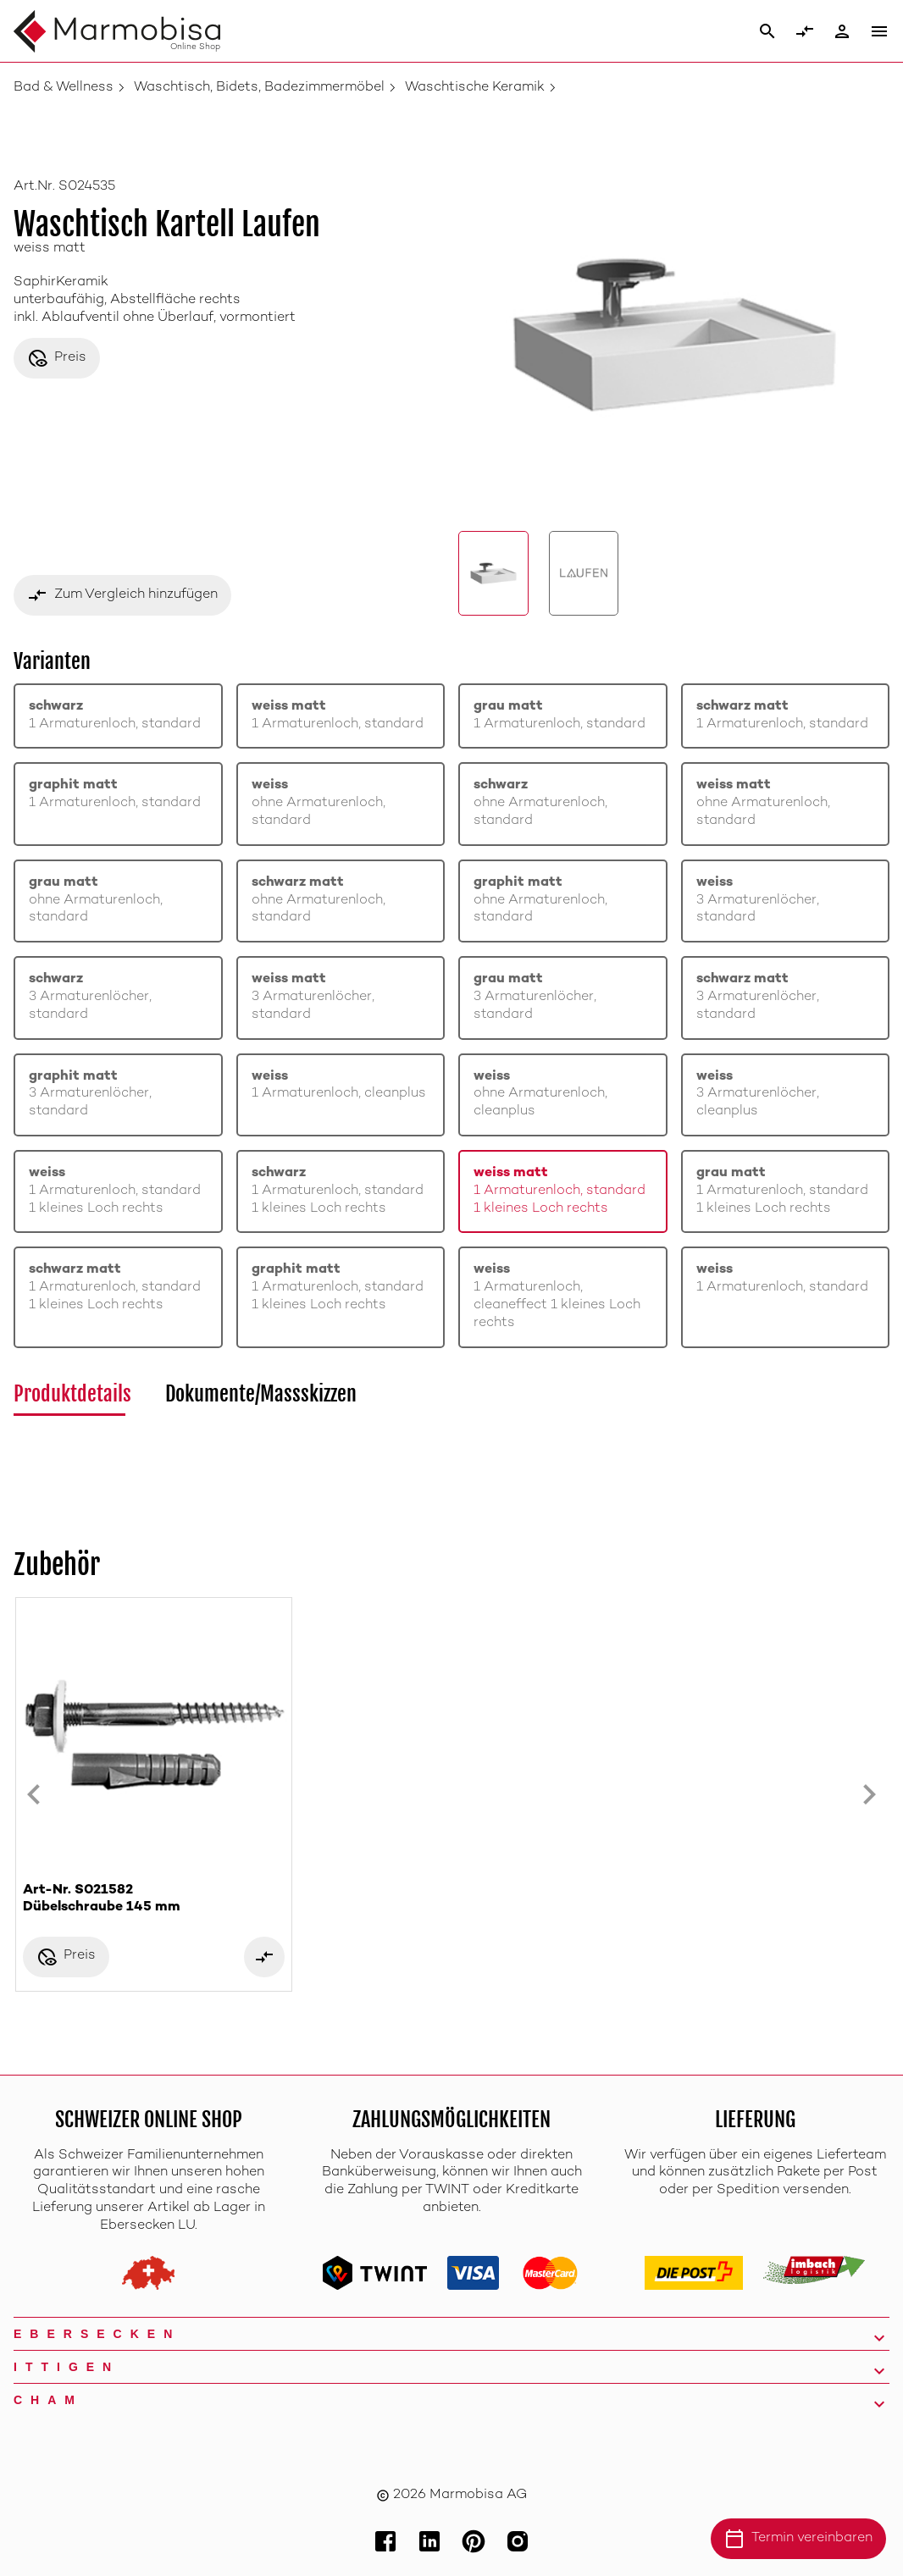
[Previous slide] (34, 1794)
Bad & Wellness (64, 87)
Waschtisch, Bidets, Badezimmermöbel (259, 87)
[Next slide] (869, 1794)
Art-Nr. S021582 (154, 1899)
